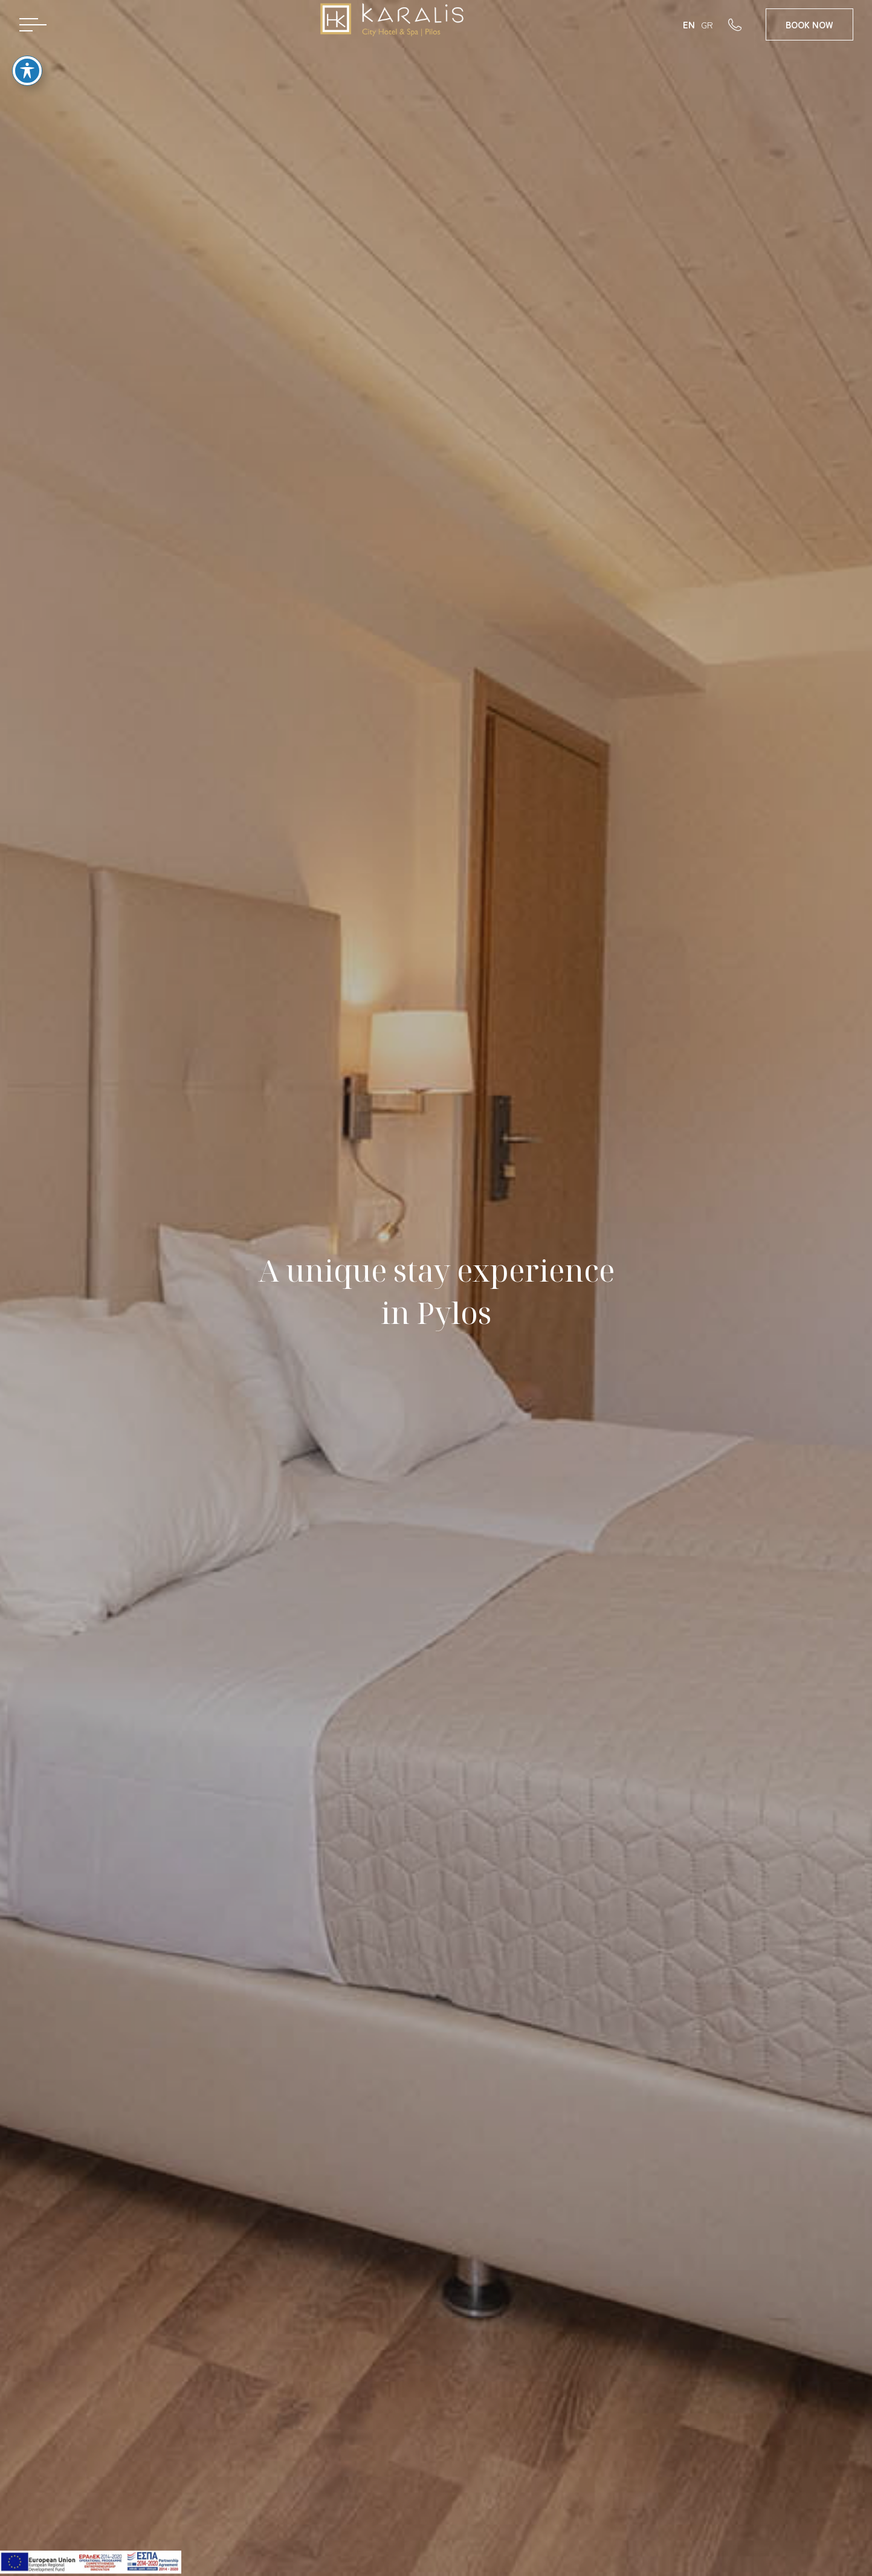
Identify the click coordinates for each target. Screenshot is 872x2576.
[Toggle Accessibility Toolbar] (27, 58)
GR (707, 24)
